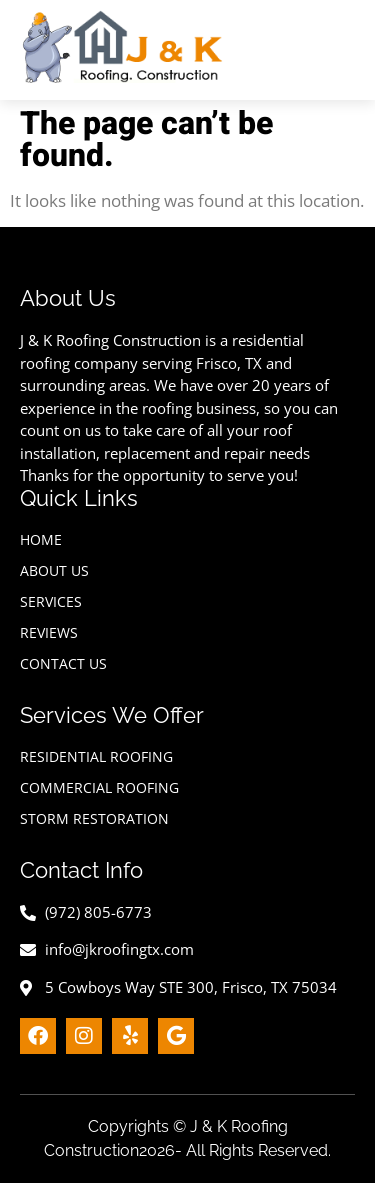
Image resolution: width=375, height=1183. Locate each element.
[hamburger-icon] (342, 49)
